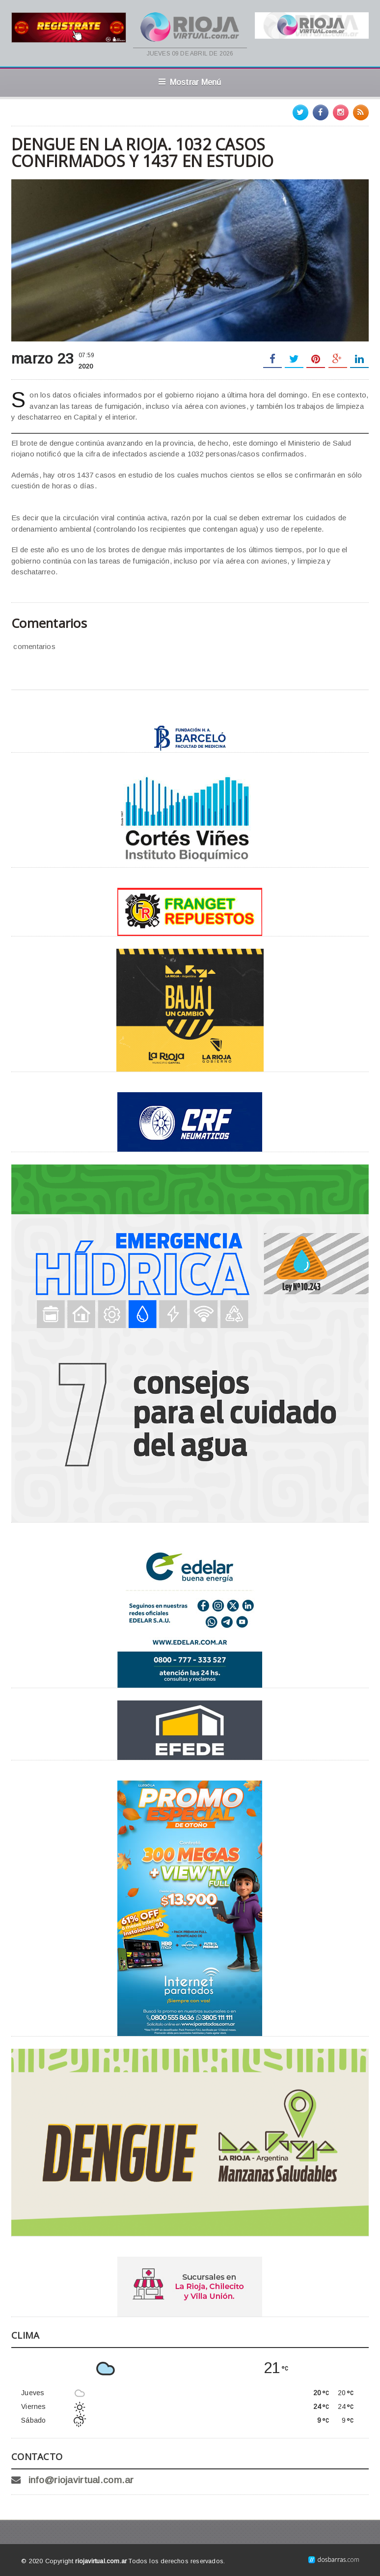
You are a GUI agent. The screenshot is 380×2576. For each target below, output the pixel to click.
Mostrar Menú (190, 82)
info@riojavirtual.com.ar (81, 2480)
